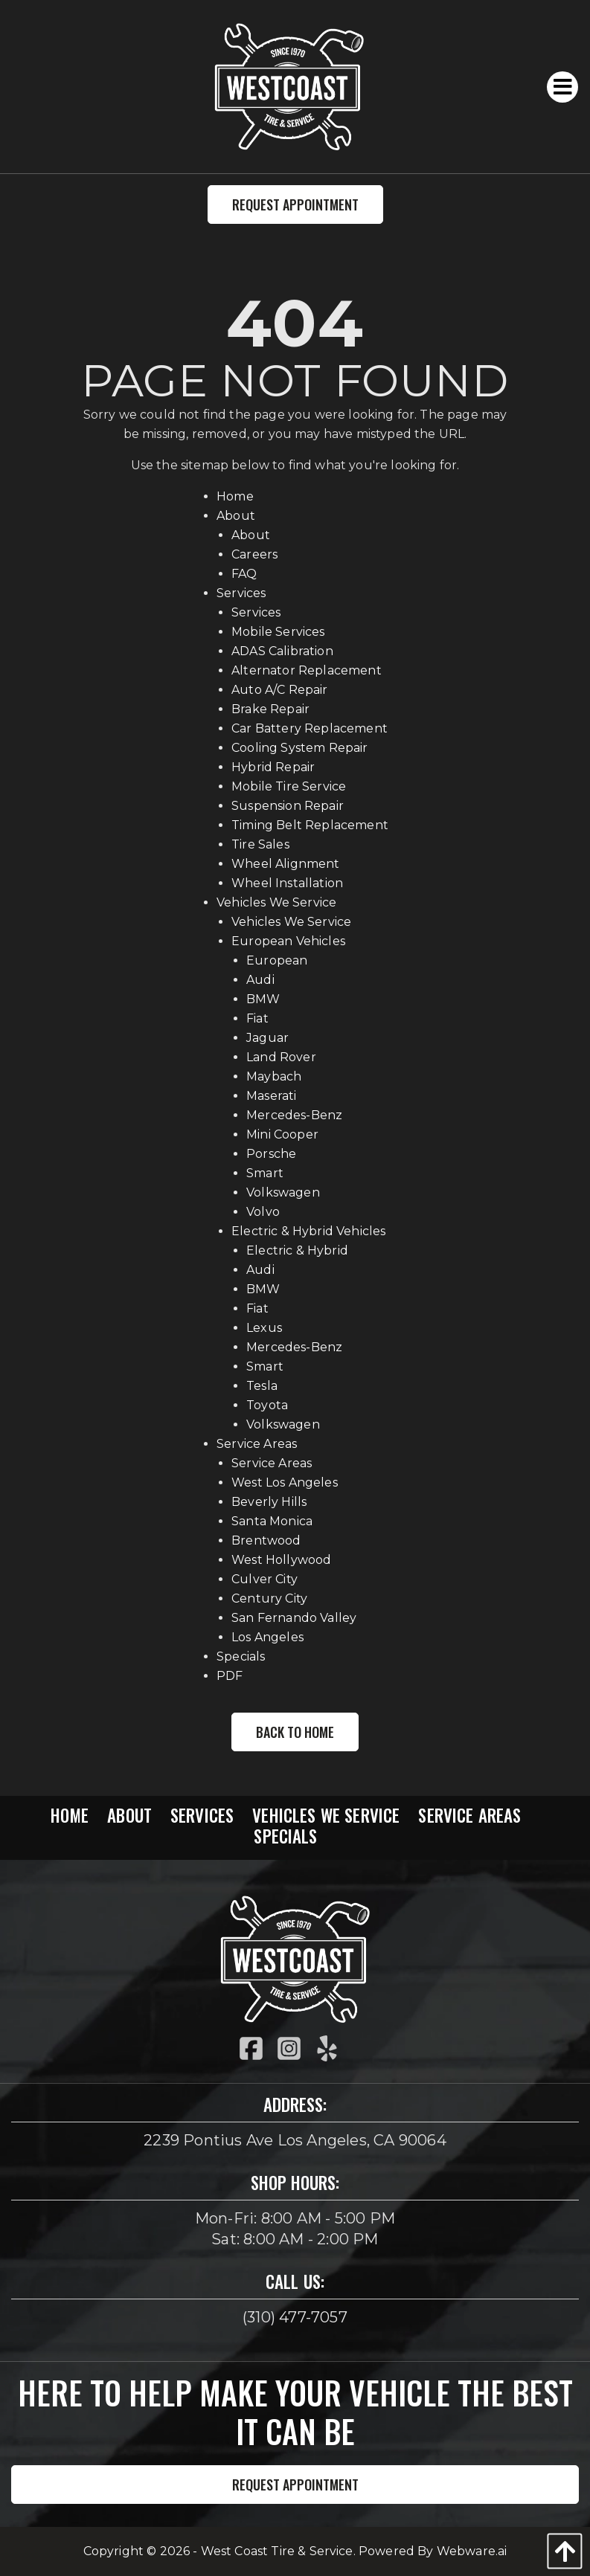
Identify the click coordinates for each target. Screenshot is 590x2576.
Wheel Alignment (285, 864)
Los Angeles (267, 1637)
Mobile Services (277, 632)
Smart (264, 1173)
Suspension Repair (287, 806)
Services (241, 593)
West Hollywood (281, 1560)
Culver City (264, 1579)
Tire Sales (260, 844)
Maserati (271, 1096)
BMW (263, 999)
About (236, 516)
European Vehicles (288, 941)
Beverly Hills (269, 1502)
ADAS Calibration (282, 651)
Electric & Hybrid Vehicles (308, 1231)
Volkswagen (283, 1192)
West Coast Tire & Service (277, 2551)
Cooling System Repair (299, 748)
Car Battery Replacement (309, 728)
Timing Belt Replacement (309, 825)
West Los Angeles (284, 1482)
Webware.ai (472, 2551)
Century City (269, 1598)
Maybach (273, 1076)
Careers (254, 554)
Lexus (264, 1328)
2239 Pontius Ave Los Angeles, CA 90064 (295, 2140)
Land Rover (281, 1057)
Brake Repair (270, 709)
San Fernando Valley (293, 1618)
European (276, 960)
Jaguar (267, 1038)
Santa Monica (271, 1521)
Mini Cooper (282, 1134)
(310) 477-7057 (295, 2317)
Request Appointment (295, 204)
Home (235, 496)
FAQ (244, 574)
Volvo (263, 1212)
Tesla (262, 1386)
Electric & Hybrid (297, 1250)
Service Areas (257, 1444)
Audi (260, 980)
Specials (241, 1656)
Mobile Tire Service (288, 786)
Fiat (257, 1018)
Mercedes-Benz (294, 1115)
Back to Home (295, 1732)
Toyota (267, 1405)
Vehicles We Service (276, 902)
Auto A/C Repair (279, 690)
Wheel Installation (287, 883)
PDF (230, 1676)
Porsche (271, 1154)
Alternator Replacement (306, 670)
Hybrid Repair (273, 767)
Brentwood (266, 1540)
